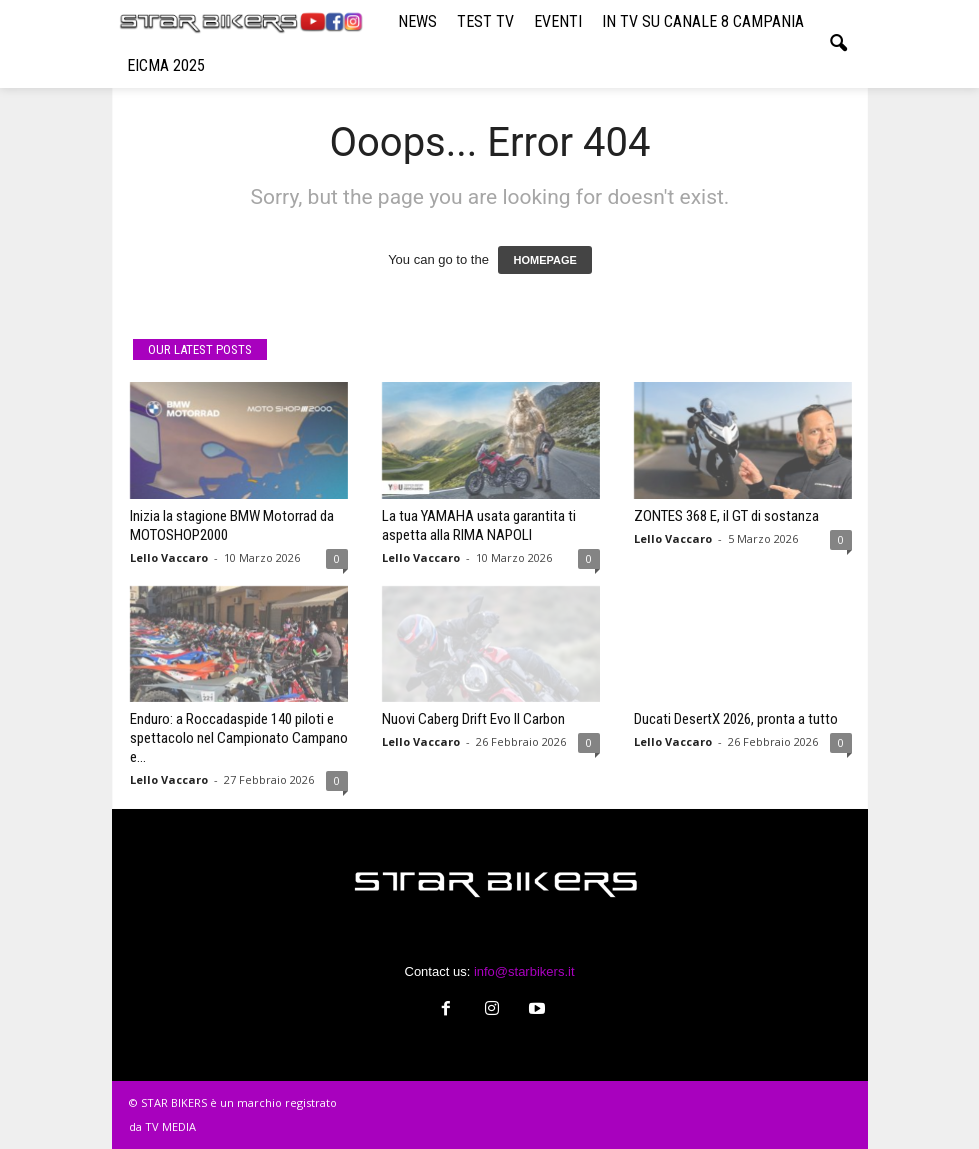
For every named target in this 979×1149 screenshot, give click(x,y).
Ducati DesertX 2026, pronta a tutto (736, 719)
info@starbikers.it (524, 971)
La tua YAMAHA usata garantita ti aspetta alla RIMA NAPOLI (479, 525)
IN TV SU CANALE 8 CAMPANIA (703, 21)
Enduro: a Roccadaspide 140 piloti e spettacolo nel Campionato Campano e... (239, 738)
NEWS (417, 21)
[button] (838, 44)
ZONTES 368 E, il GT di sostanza (726, 516)
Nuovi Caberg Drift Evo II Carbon (473, 719)
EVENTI (558, 21)
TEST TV (485, 21)
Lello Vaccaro (169, 557)
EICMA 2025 (166, 65)
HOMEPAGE (544, 260)
